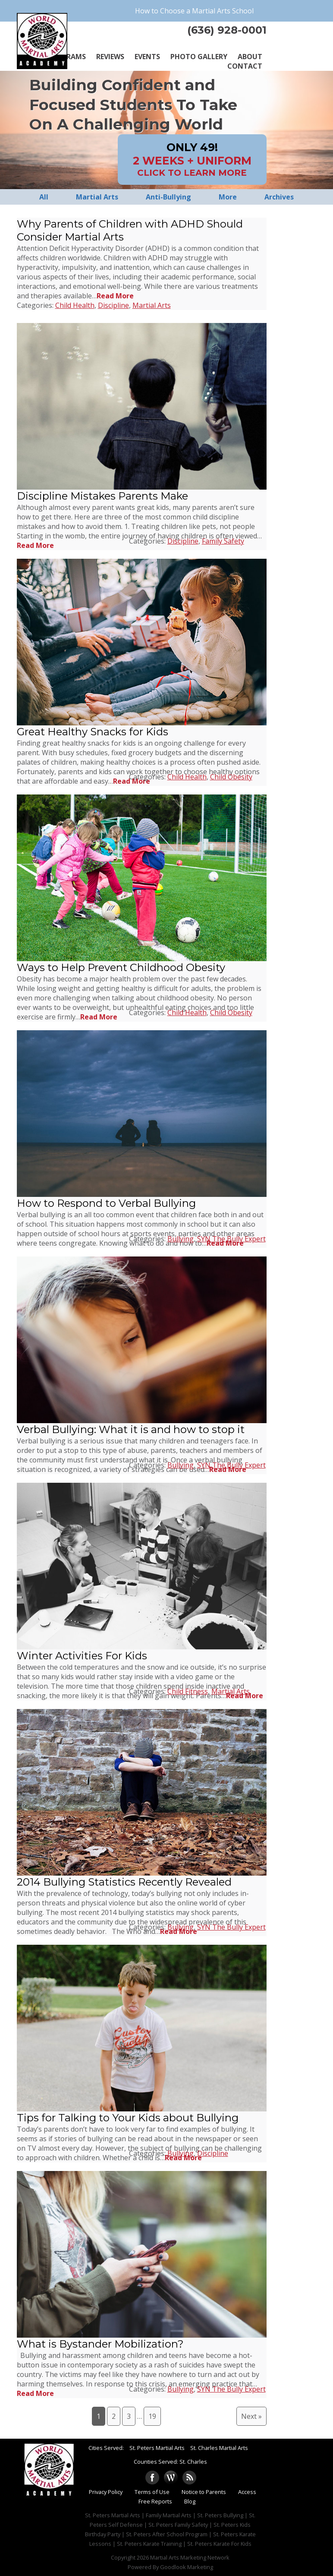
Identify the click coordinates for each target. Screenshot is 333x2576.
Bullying (180, 1239)
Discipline (113, 305)
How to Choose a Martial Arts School (194, 11)
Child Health (74, 305)
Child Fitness (187, 1691)
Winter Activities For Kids (82, 1655)
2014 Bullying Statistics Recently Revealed (124, 1882)
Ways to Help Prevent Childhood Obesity (121, 967)
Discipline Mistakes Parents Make (102, 496)
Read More (115, 296)
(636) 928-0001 (227, 30)
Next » (251, 2416)
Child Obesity (231, 777)
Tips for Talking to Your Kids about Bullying (128, 2117)
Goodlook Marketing (186, 2567)
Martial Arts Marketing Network (189, 2557)
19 (152, 2416)
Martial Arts (151, 305)
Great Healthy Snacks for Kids (92, 731)
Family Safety (223, 541)
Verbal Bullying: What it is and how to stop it (131, 1429)
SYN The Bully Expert (231, 1239)
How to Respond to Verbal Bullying (106, 1203)
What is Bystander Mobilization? (100, 2344)
